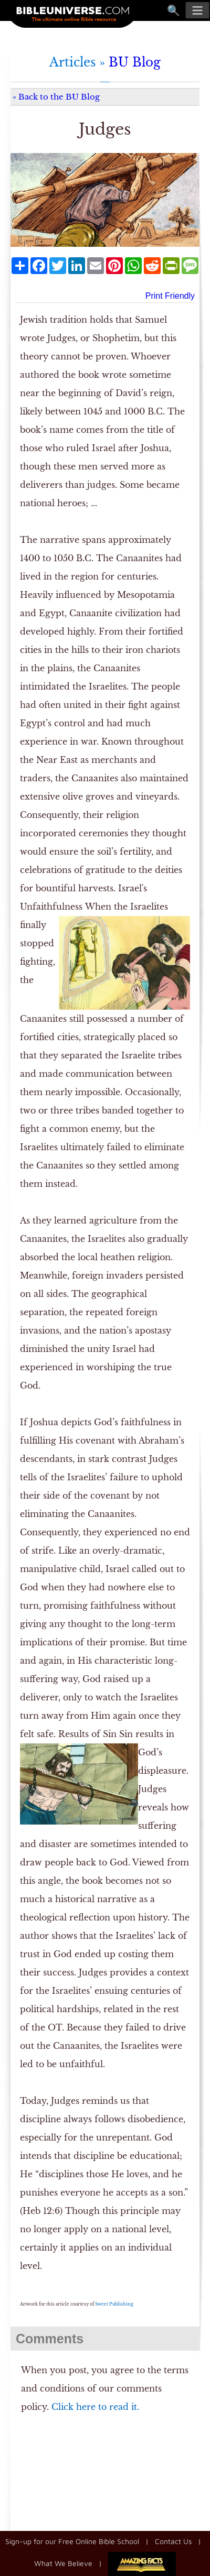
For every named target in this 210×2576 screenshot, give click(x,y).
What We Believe (63, 2563)
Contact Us (173, 2541)
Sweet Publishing (114, 2304)
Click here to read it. (95, 2407)
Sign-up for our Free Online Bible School (72, 2541)
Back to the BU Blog (59, 97)
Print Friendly (170, 295)
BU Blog (135, 62)
